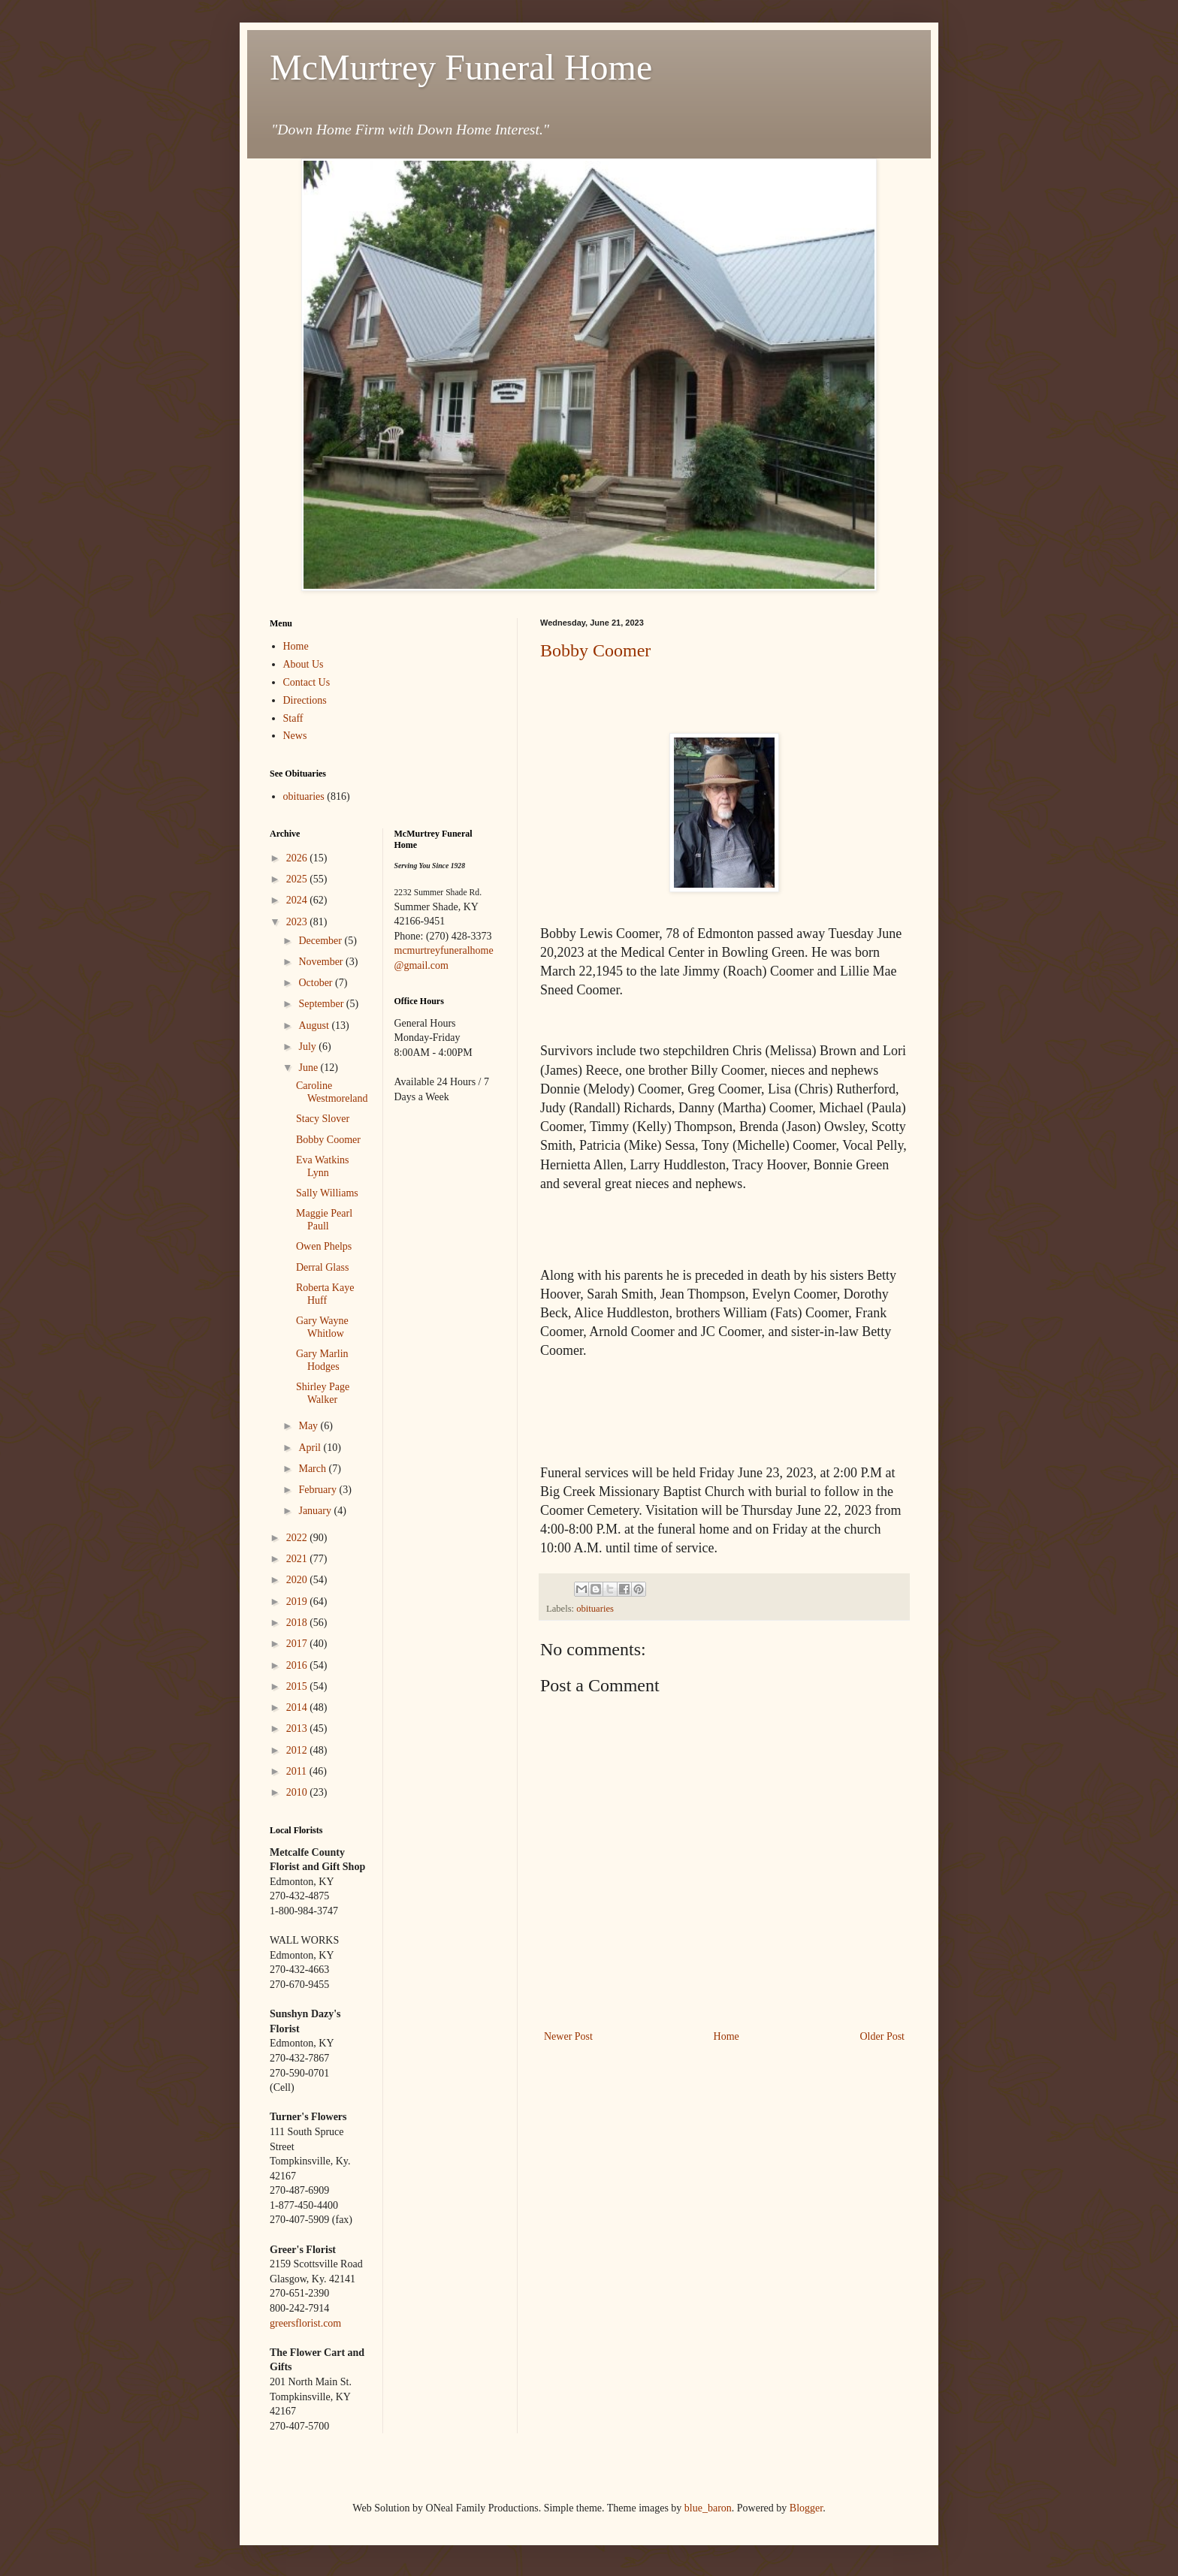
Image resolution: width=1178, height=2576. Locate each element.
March (313, 1468)
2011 (298, 1771)
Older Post (882, 2036)
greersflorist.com (305, 2323)
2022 (298, 1537)
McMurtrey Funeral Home (461, 67)
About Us (303, 664)
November (322, 961)
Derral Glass (322, 1267)
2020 (298, 1579)
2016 (298, 1665)
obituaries (595, 1608)
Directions (305, 700)
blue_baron (708, 2508)
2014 (298, 1707)
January (316, 1510)
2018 (298, 1622)
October (316, 982)
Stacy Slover (322, 1118)
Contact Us (307, 682)
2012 (298, 1750)
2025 (298, 879)
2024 (298, 900)
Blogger (806, 2508)
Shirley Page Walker (322, 1393)
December (321, 940)
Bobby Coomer (595, 650)
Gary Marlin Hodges (322, 1360)
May (309, 1425)
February (318, 1489)
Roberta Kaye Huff (325, 1294)
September (322, 1003)
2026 (298, 858)
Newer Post (568, 2036)
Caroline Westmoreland (332, 1092)
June (309, 1067)
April (310, 1447)
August (314, 1025)
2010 (298, 1792)
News (295, 735)
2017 (298, 1643)
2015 (298, 1686)
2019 (298, 1601)
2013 (298, 1728)
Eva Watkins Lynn (322, 1166)
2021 (298, 1558)
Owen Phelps (324, 1246)
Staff (293, 718)
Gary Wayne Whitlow (322, 1327)
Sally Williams (327, 1193)
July (308, 1046)
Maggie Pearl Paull (324, 1220)
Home (726, 2036)
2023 (298, 922)
